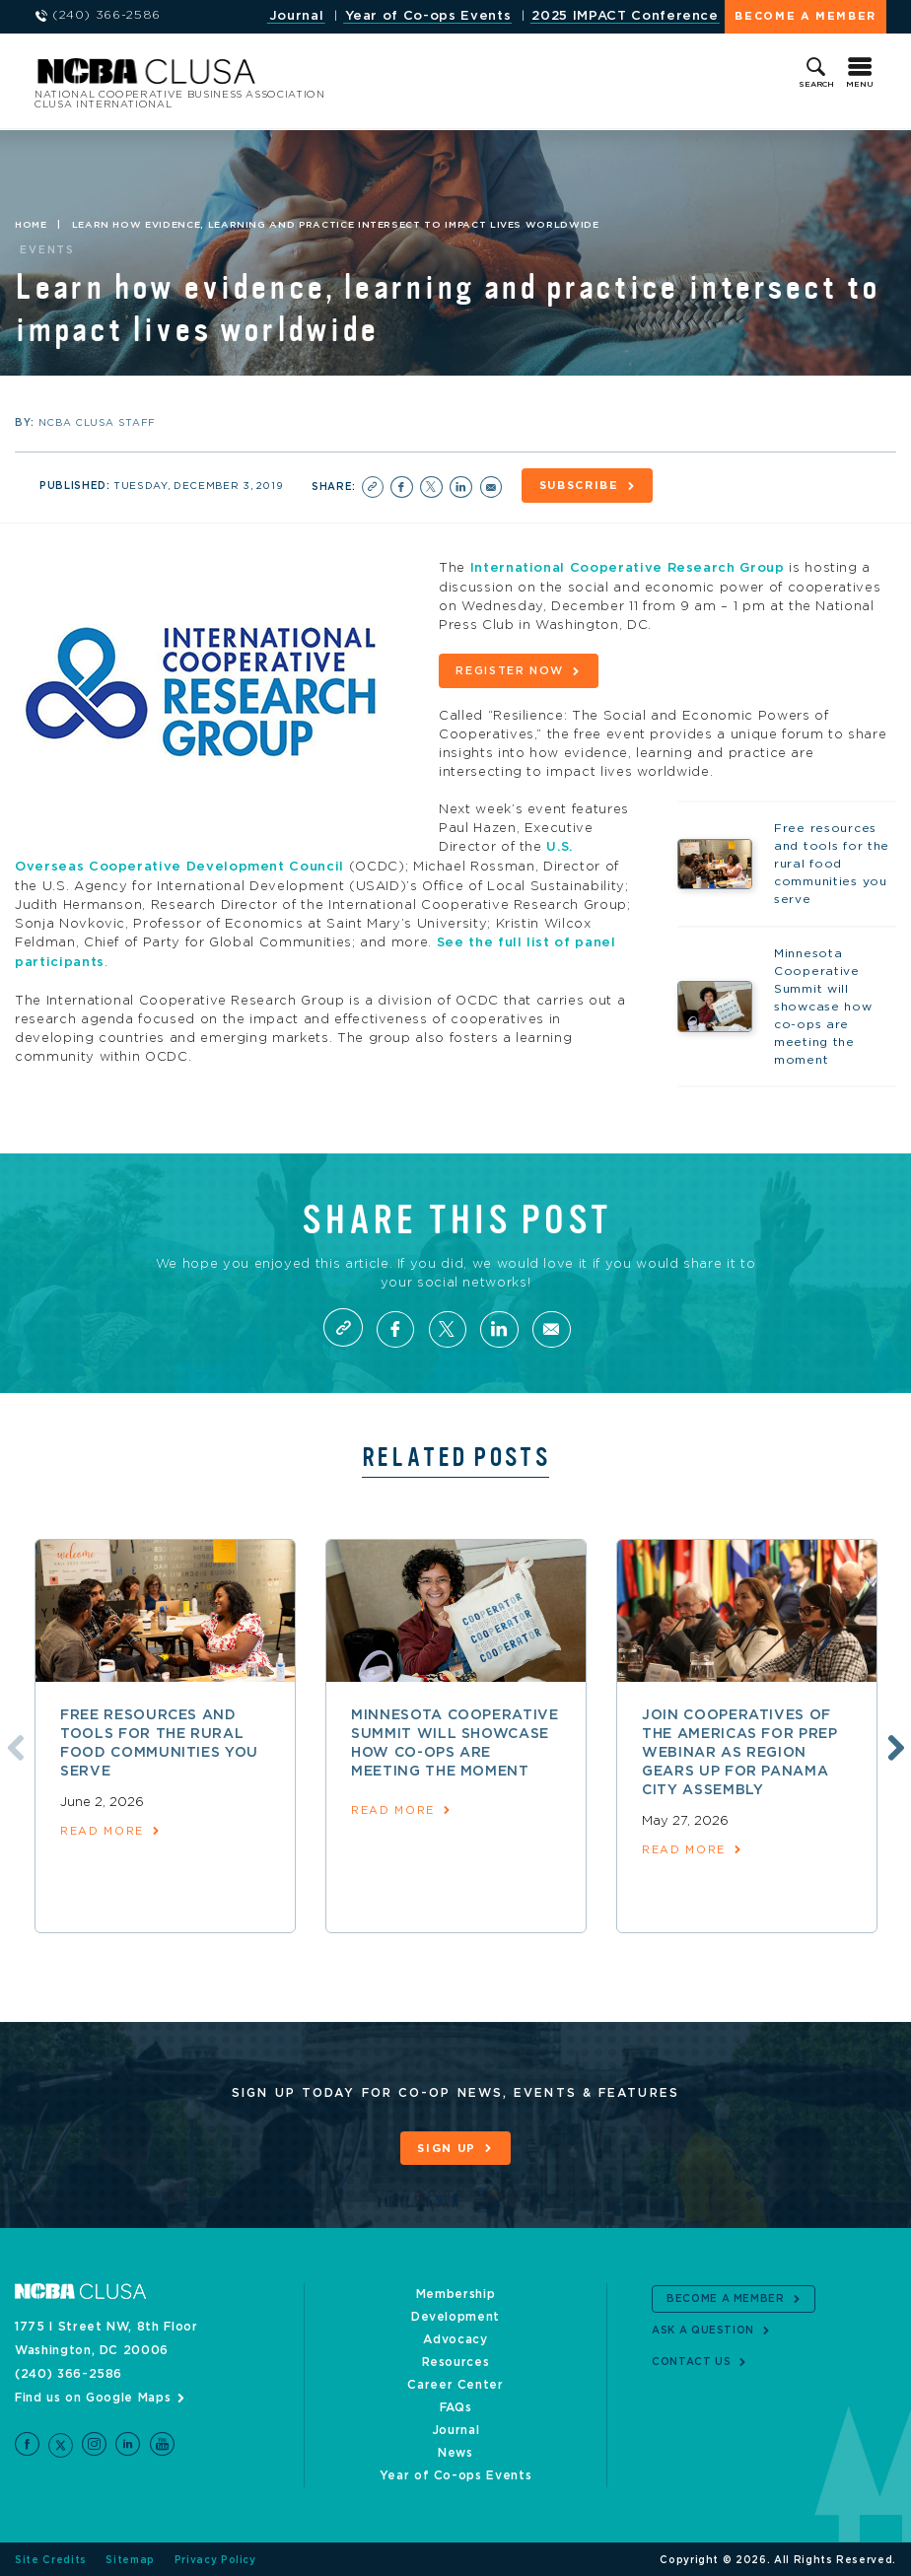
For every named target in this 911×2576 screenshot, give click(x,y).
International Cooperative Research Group (627, 568)
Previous (13, 1744)
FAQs (456, 2405)
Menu (860, 85)
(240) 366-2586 (68, 2372)
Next (893, 1744)
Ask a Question (703, 2328)
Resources (456, 2360)
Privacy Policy (215, 2558)
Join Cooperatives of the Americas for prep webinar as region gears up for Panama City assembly (740, 1750)
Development (455, 2315)
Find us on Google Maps (93, 2396)
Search (816, 85)
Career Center (455, 2383)
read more (102, 1829)
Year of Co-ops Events (428, 16)
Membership (456, 2292)
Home (31, 225)
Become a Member (805, 16)
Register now (510, 669)
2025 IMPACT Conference (624, 16)
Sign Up (446, 2146)
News (455, 2451)
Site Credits (51, 2558)
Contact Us (692, 2360)
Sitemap (130, 2558)
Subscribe (579, 485)
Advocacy (455, 2337)
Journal (296, 16)
